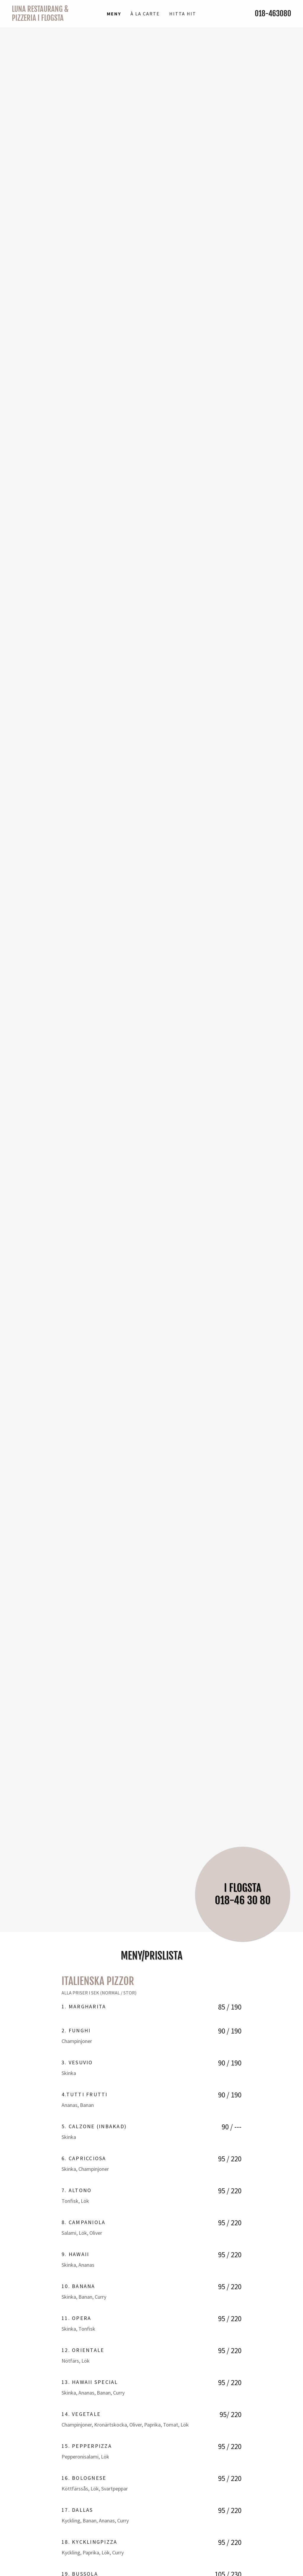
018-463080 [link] (273, 13)
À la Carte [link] (145, 14)
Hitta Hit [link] (182, 14)
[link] (47, 18)
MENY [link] (114, 14)
